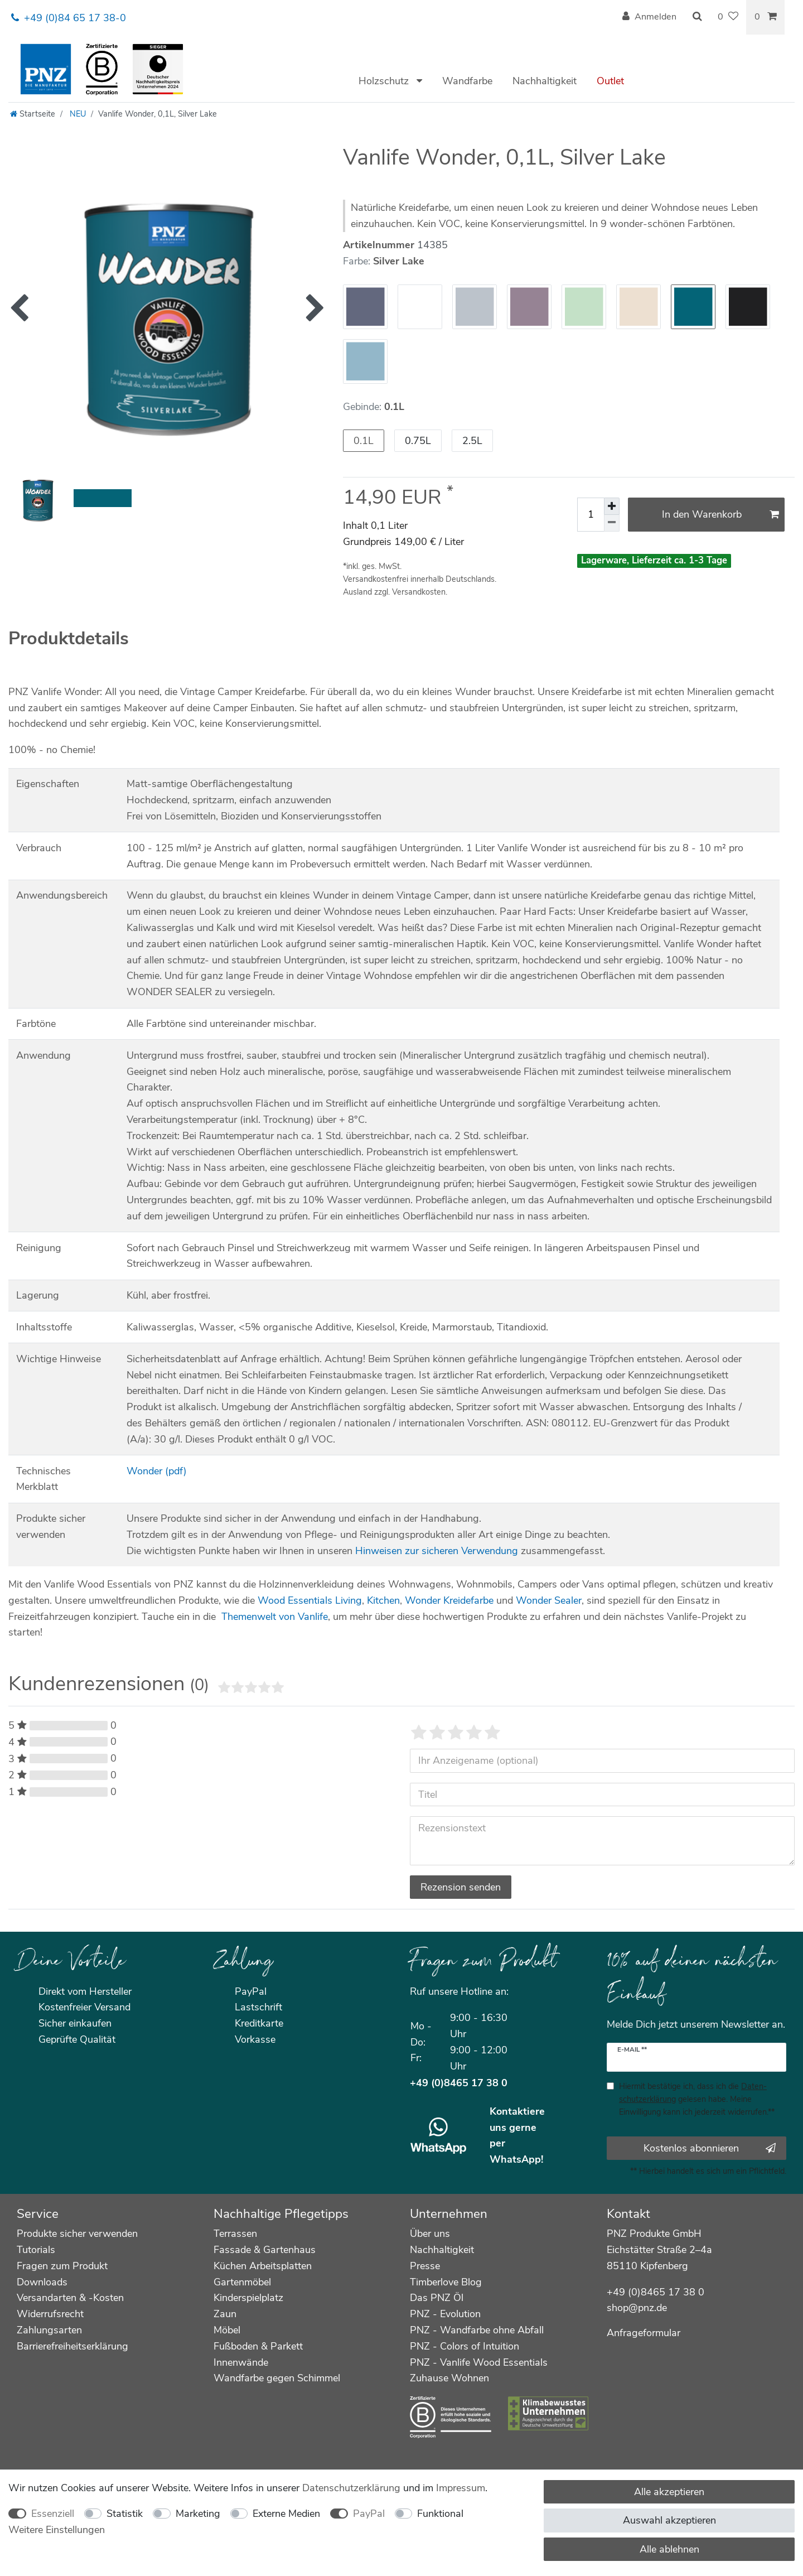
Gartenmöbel (242, 2282)
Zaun (225, 2314)
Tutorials (36, 2249)
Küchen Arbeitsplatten (263, 2266)
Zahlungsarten (49, 2330)
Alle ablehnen (669, 2549)
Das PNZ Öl (436, 2297)
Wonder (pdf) (157, 1471)
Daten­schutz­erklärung (351, 2488)
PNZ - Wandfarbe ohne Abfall (477, 2330)
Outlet (610, 81)
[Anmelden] (649, 17)
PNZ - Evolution (445, 2314)
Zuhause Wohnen (449, 2378)
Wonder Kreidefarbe (449, 1600)
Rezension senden (460, 1887)
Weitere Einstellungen (56, 2529)
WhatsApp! (516, 2159)
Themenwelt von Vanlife (274, 1616)
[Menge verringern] (612, 523)
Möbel (227, 2330)
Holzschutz (385, 81)
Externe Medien (286, 2513)
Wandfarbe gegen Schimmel (277, 2378)
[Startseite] (32, 113)
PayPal (369, 2513)
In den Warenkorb (721, 514)
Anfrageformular (643, 2332)
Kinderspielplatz (248, 2297)
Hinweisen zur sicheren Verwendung (436, 1550)
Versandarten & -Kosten (70, 2297)
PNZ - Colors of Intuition (464, 2346)
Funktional (440, 2513)
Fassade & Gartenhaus (265, 2249)
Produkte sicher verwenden (77, 2233)
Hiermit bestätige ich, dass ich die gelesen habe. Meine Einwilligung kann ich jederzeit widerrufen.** (697, 2099)
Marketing (198, 2513)
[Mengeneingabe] (590, 515)
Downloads (42, 2282)
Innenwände (241, 2362)
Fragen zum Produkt (62, 2266)
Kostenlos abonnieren (710, 2148)
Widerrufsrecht (50, 2314)
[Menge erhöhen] (612, 506)
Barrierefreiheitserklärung (72, 2346)
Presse (425, 2266)
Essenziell (52, 2513)
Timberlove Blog (446, 2282)
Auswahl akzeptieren (669, 2520)
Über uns (430, 2233)
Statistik (125, 2513)
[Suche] (697, 17)
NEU (76, 113)
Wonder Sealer (549, 1600)
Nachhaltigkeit (544, 81)
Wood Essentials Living (310, 1600)
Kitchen (383, 1600)
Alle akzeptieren (669, 2491)
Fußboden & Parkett (258, 2346)
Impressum (460, 2488)
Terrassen (235, 2233)
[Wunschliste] (728, 17)
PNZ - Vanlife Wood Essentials (479, 2362)
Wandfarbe (467, 81)
